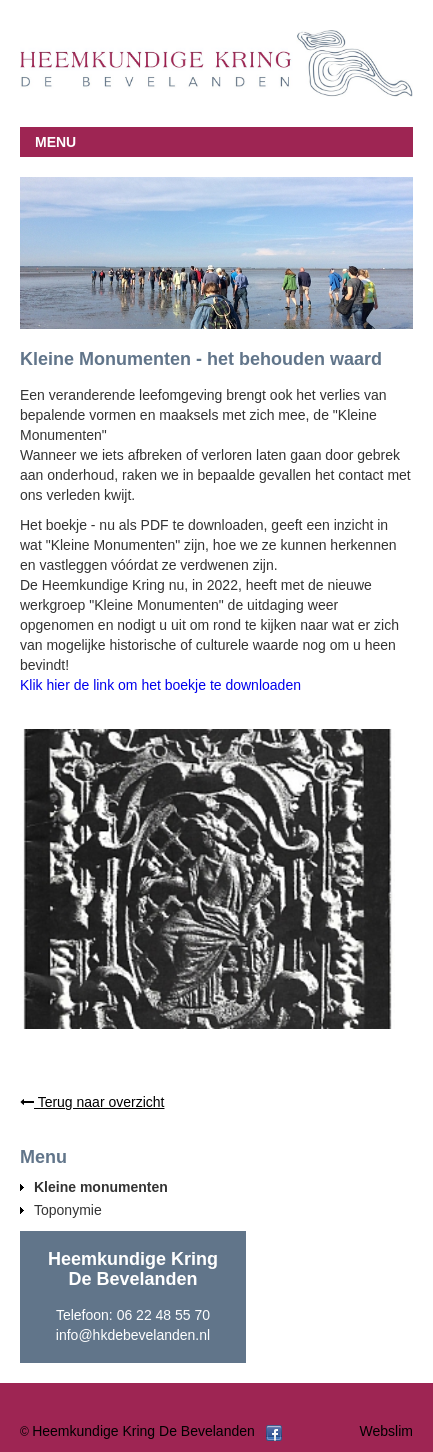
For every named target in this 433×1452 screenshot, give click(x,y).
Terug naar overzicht (92, 1102)
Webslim (386, 1431)
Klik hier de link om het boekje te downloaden (160, 685)
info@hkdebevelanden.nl (133, 1335)
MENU (55, 142)
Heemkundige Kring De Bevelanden (143, 1431)
